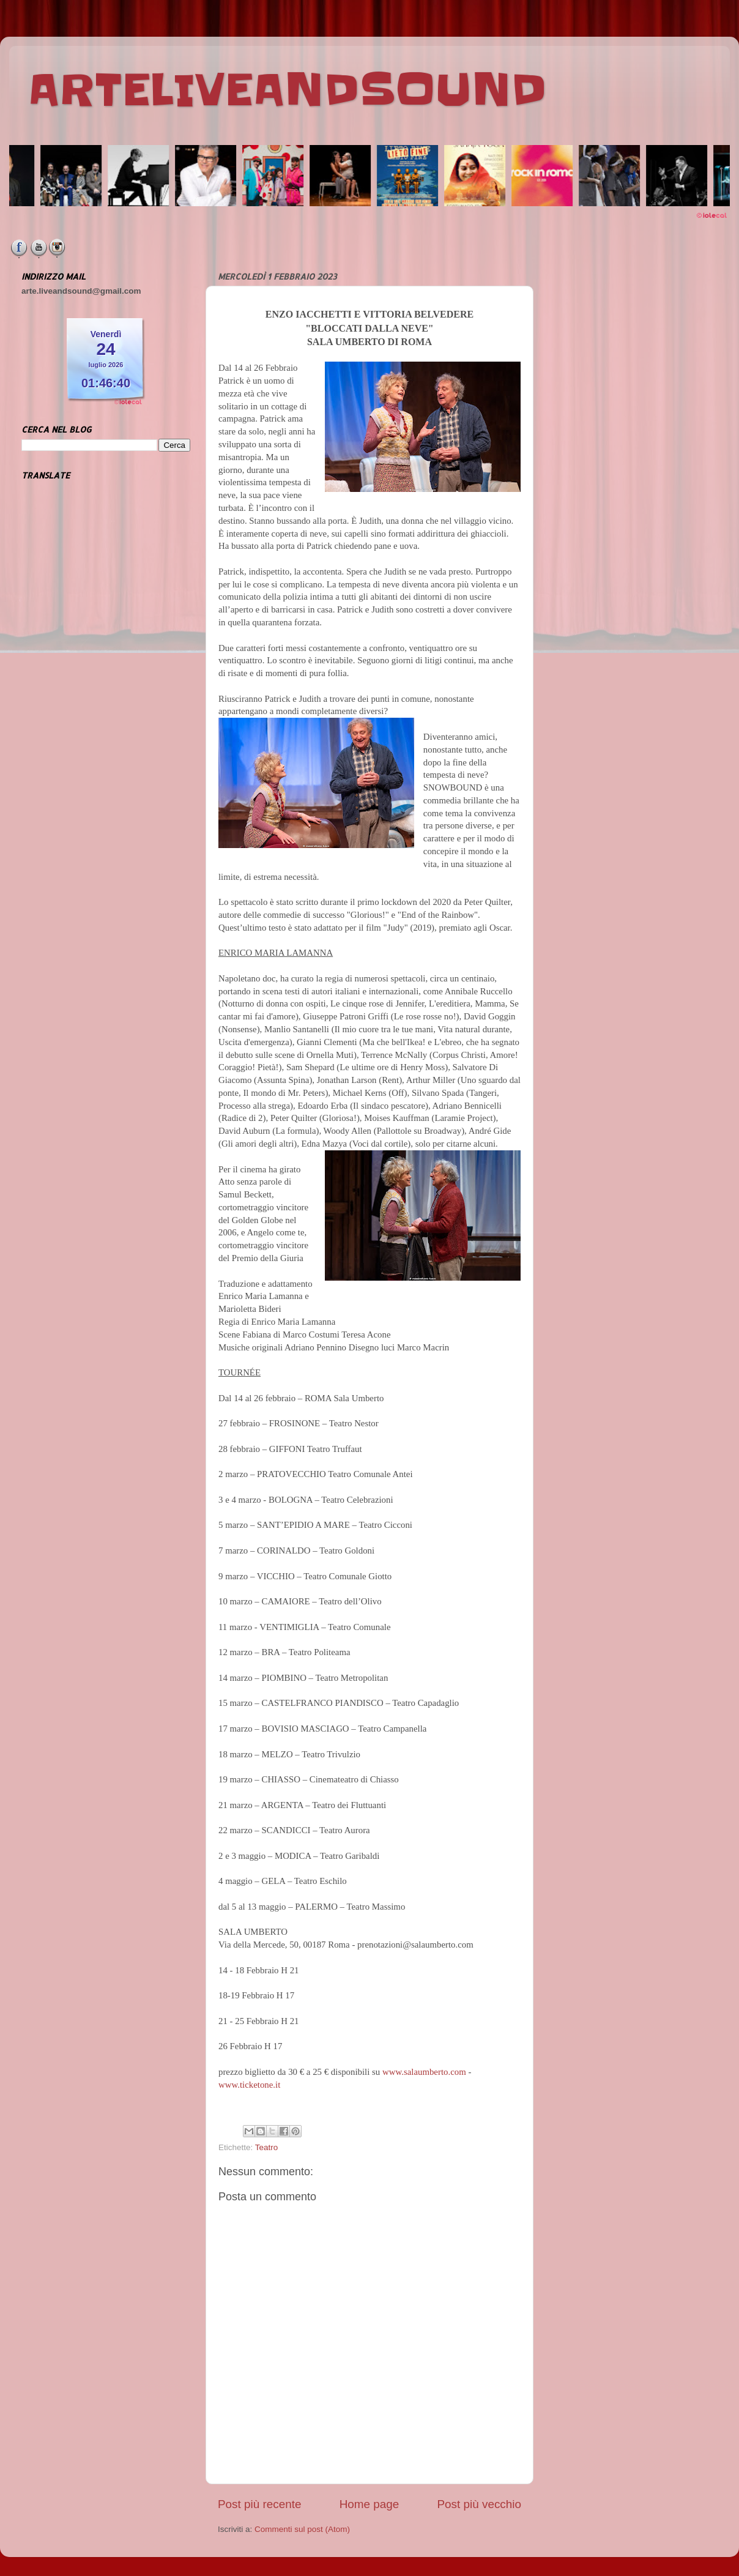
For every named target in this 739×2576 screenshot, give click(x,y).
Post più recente (260, 2504)
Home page (369, 2504)
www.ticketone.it (249, 2085)
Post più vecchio (479, 2504)
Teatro (266, 2147)
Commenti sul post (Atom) (302, 2529)
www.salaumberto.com (424, 2072)
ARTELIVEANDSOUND (287, 90)
